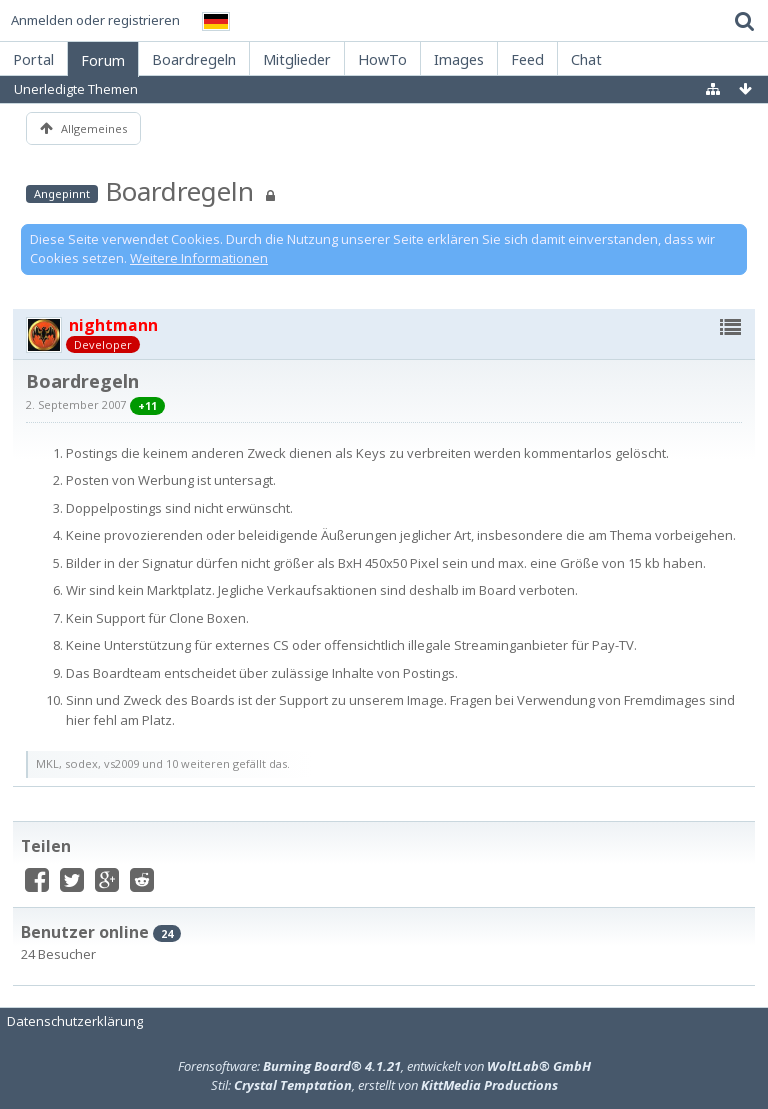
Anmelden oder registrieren (95, 20)
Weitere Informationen (199, 258)
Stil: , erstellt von (384, 1085)
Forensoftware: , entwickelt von (384, 1066)
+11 (147, 405)
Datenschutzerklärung (75, 1021)
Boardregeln (179, 191)
